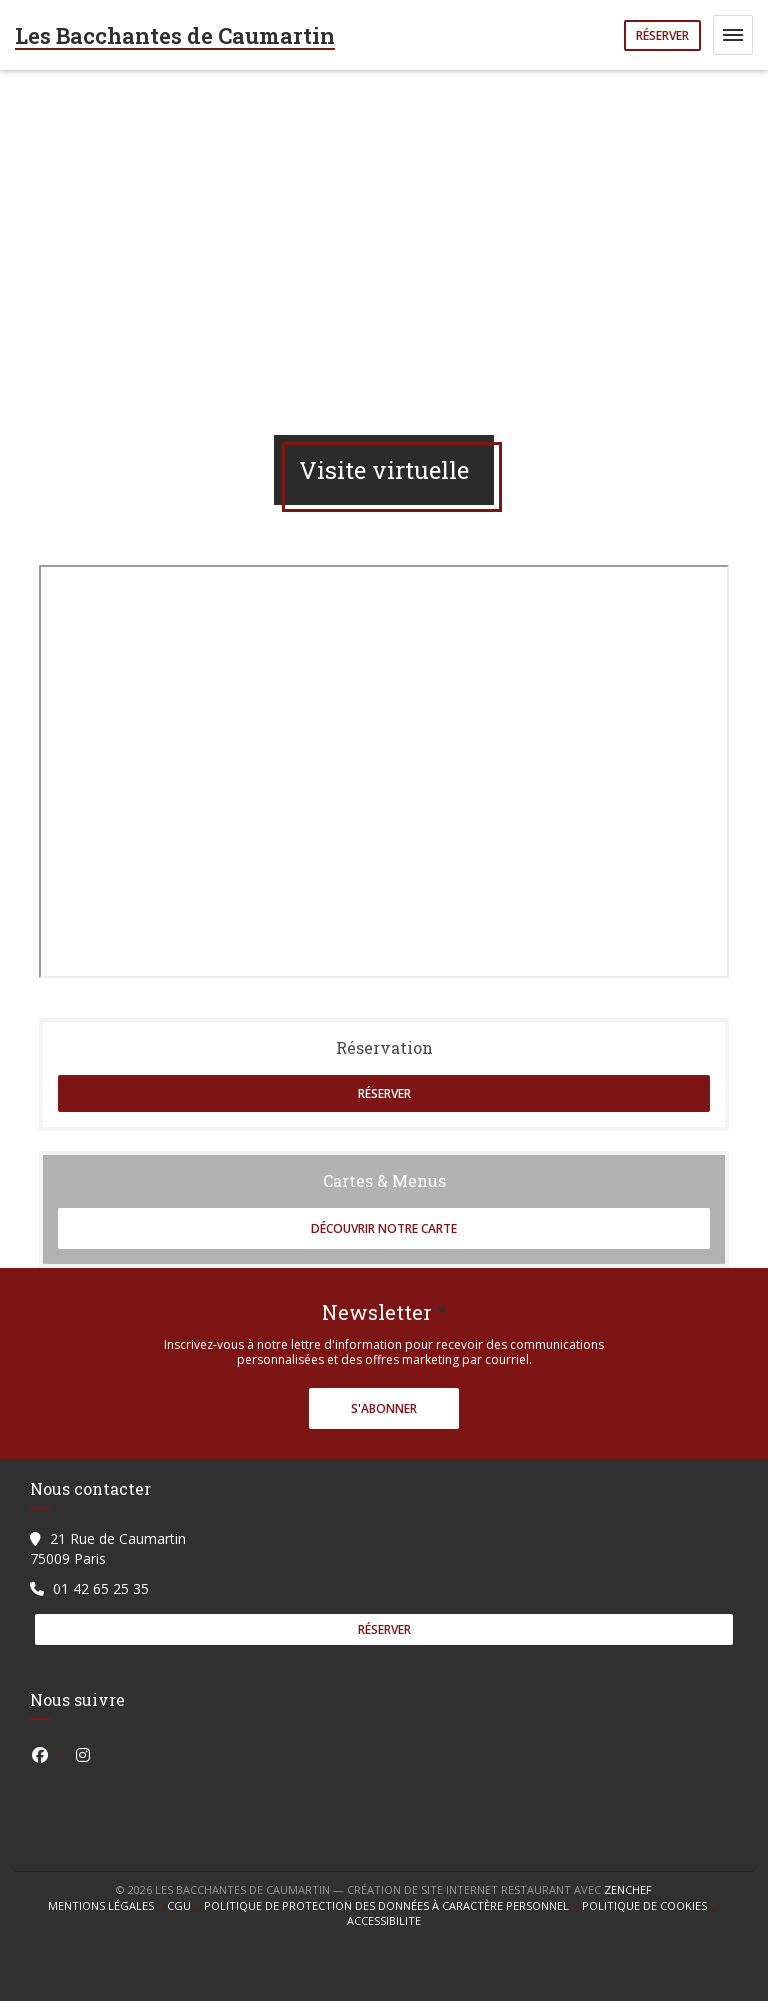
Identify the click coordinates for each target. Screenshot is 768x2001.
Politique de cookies (651, 1906)
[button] (733, 35)
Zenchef (628, 1889)
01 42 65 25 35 (101, 1588)
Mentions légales (107, 1906)
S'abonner (384, 1408)
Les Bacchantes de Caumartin (175, 35)
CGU (185, 1906)
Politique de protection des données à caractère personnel (389, 1906)
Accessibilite (384, 1921)
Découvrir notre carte (384, 1228)
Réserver (662, 35)
